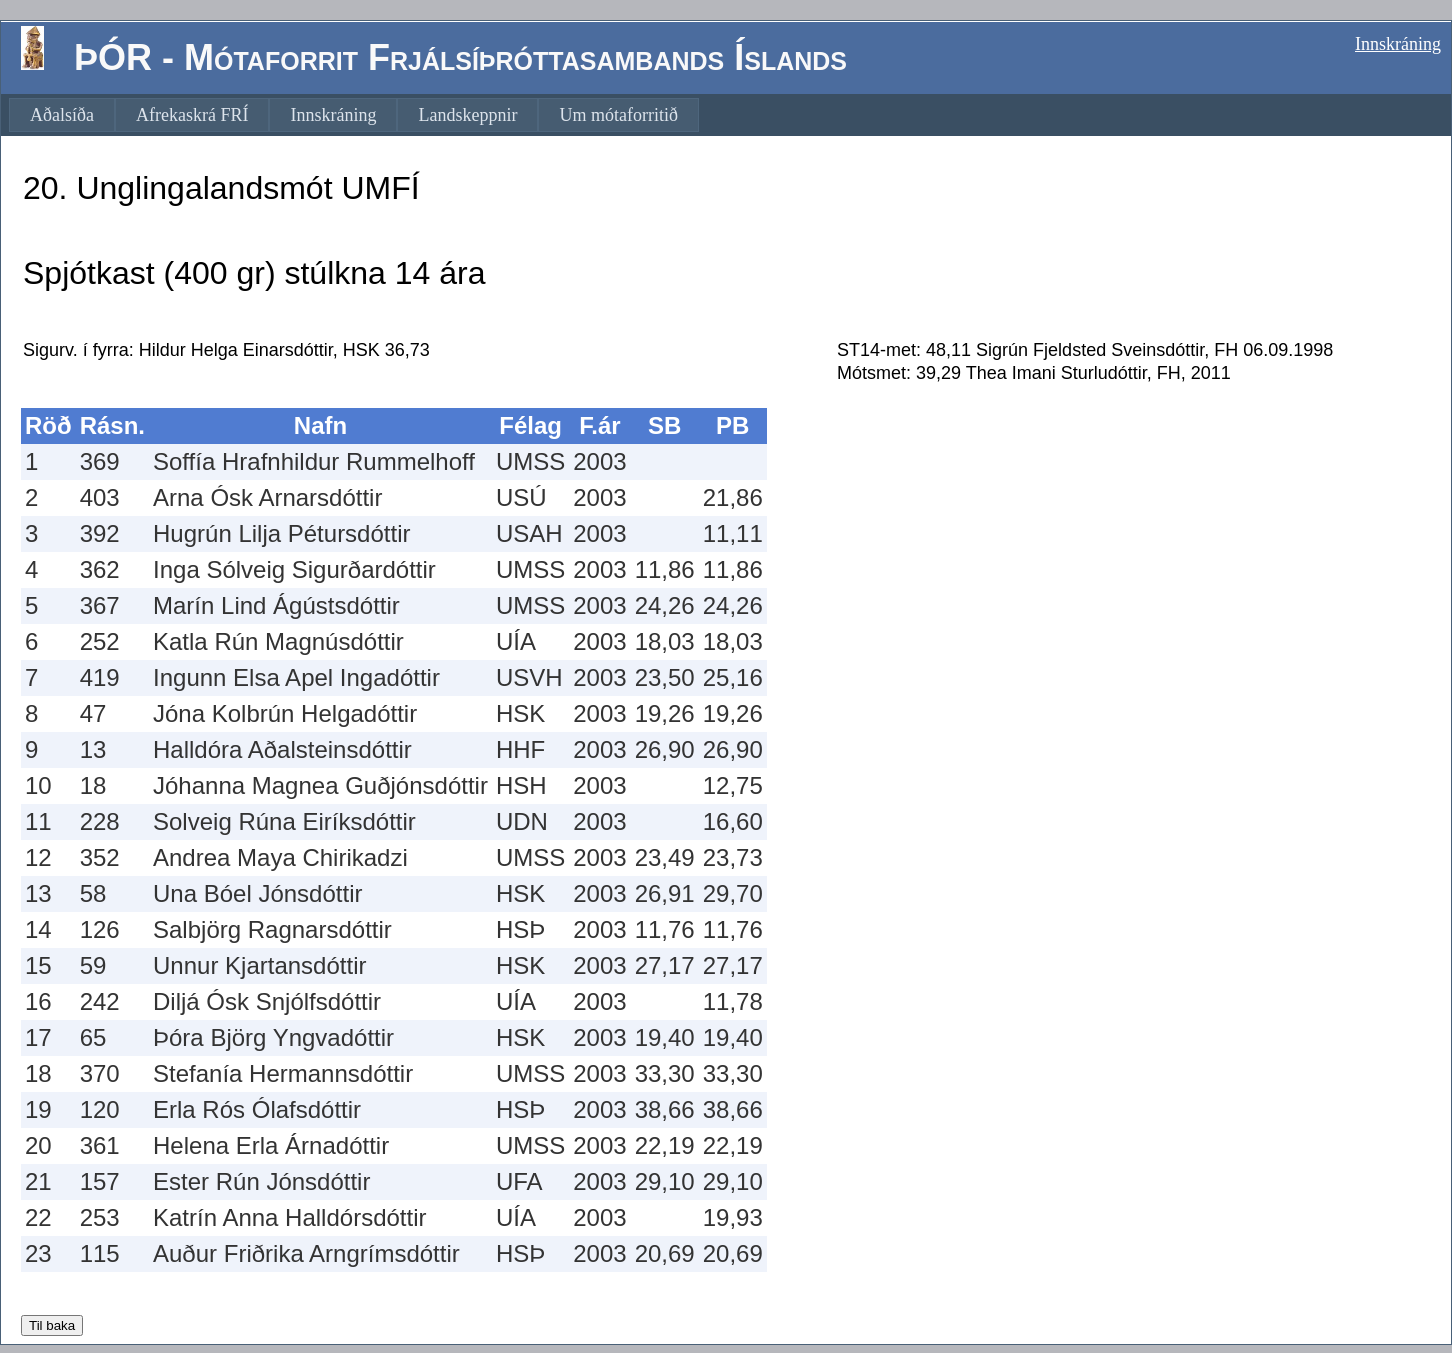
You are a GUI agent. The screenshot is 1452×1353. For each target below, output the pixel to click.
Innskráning (1398, 44)
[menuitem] (62, 115)
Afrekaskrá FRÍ (192, 115)
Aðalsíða (62, 115)
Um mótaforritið (618, 115)
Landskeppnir (467, 115)
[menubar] (354, 115)
